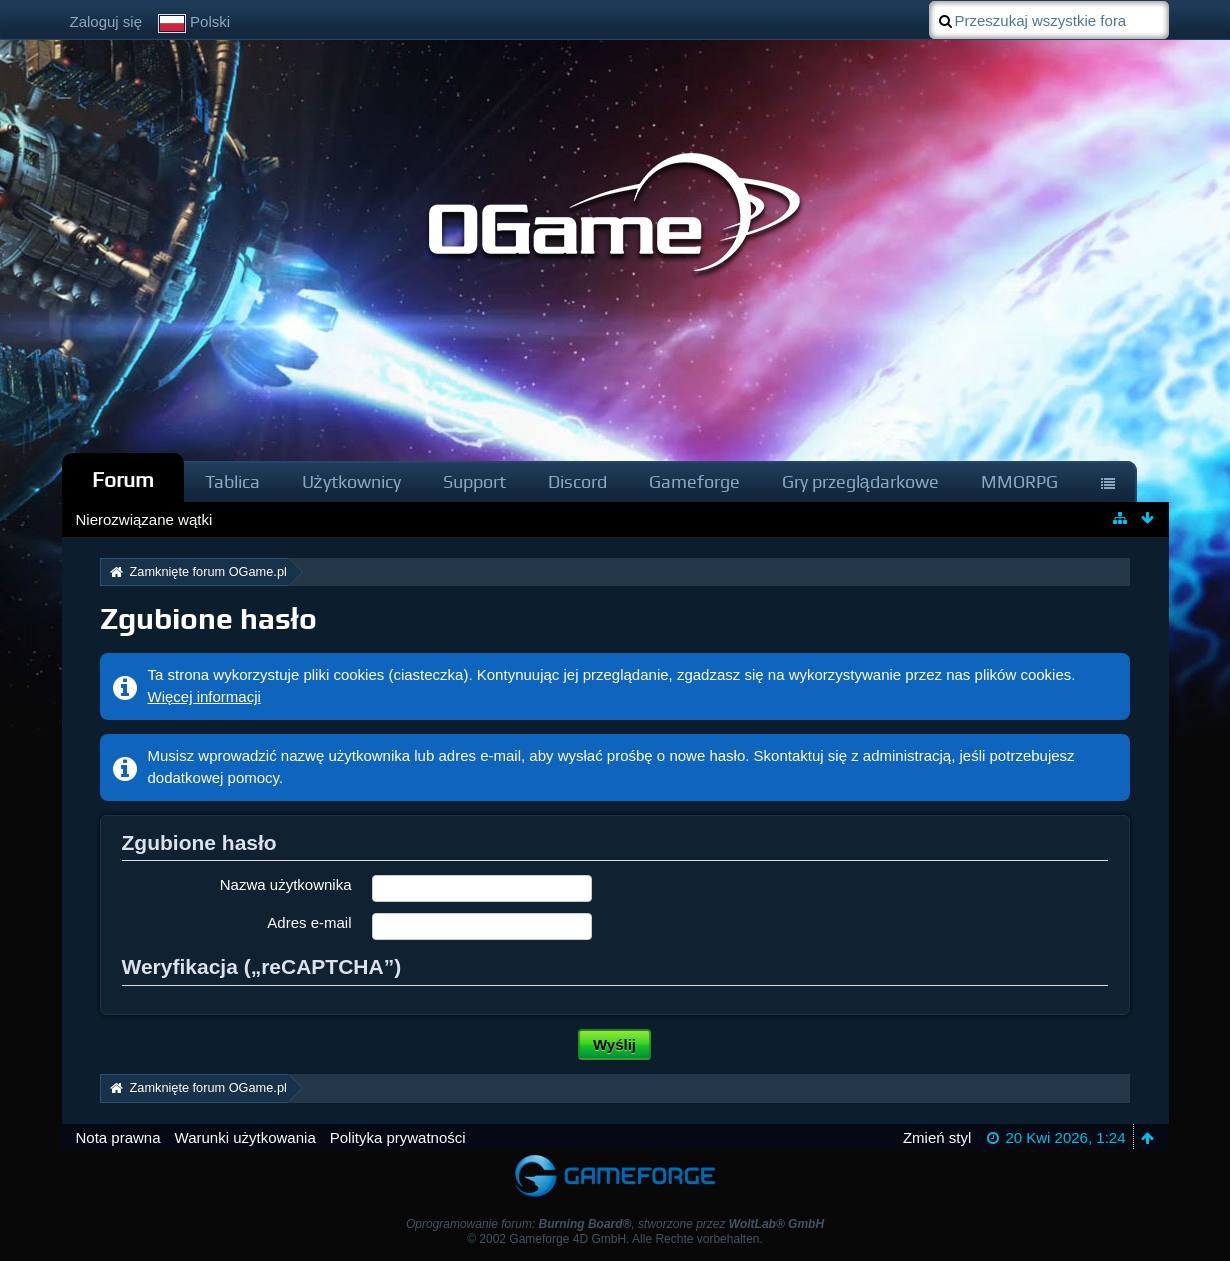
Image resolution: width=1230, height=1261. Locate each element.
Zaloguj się (106, 21)
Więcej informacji (204, 696)
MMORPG (1019, 481)
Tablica (232, 481)
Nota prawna (118, 1137)
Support (474, 481)
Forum (123, 479)
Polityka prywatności (398, 1137)
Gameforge (694, 481)
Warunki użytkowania (245, 1137)
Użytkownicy (351, 481)
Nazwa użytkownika (286, 884)
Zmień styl (937, 1137)
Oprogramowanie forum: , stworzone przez (615, 1224)
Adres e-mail (309, 922)
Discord (577, 481)
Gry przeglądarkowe (860, 481)
